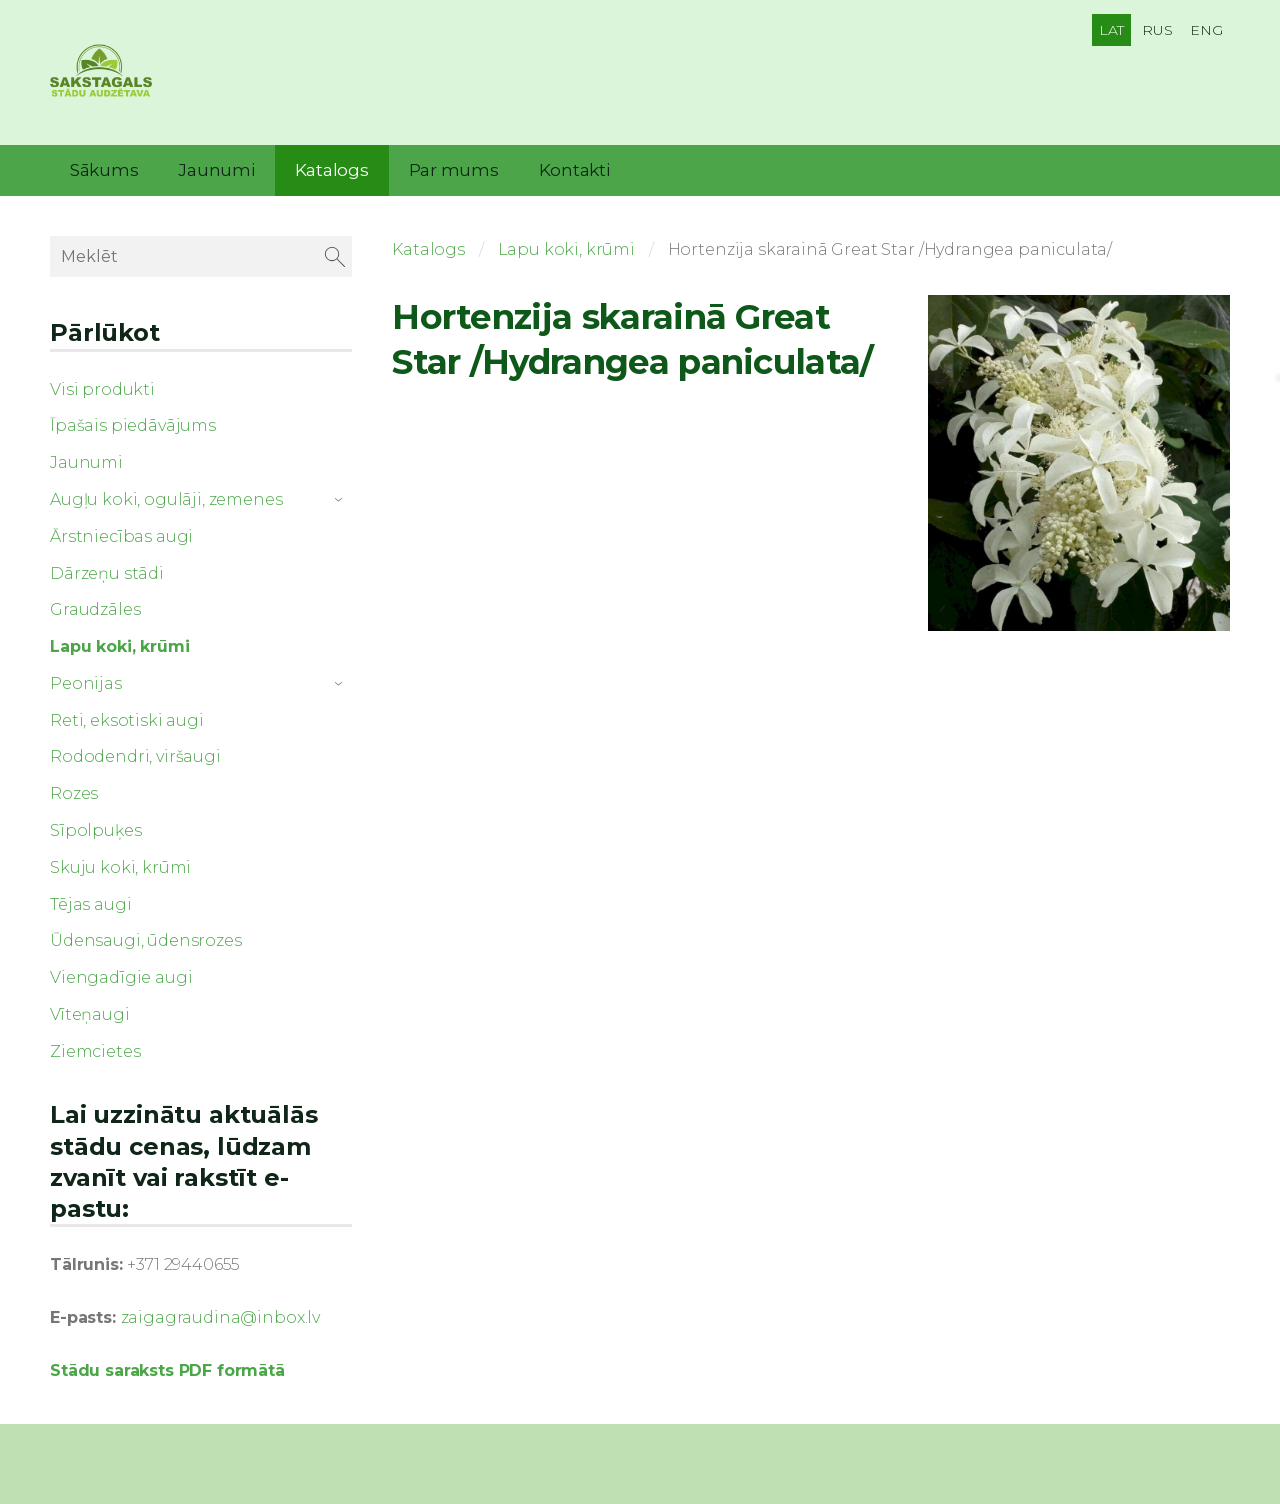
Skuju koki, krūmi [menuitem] (120, 867)
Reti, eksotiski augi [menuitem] (127, 720)
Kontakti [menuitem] (574, 170)
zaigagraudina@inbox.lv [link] (220, 1317)
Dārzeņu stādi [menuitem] (107, 573)
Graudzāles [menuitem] (95, 609)
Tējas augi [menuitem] (90, 904)
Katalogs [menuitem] (332, 170)
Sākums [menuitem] (104, 170)
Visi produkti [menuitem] (102, 389)
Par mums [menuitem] (454, 170)
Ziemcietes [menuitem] (95, 1051)
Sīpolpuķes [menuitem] (95, 830)
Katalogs (428, 249)
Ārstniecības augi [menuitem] (121, 536)
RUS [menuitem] (1157, 30)
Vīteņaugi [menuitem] (90, 1014)
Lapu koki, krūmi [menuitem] (119, 646)
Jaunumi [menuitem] (216, 170)
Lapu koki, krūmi (566, 249)
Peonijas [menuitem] (86, 683)
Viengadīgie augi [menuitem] (121, 977)
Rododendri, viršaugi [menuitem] (135, 756)
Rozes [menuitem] (74, 793)
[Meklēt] (201, 256)
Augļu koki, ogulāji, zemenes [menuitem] (166, 499)
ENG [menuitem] (1206, 30)
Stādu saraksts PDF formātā (167, 1370)
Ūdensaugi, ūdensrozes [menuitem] (146, 940)
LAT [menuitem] (1112, 30)
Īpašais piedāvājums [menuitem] (133, 425)
